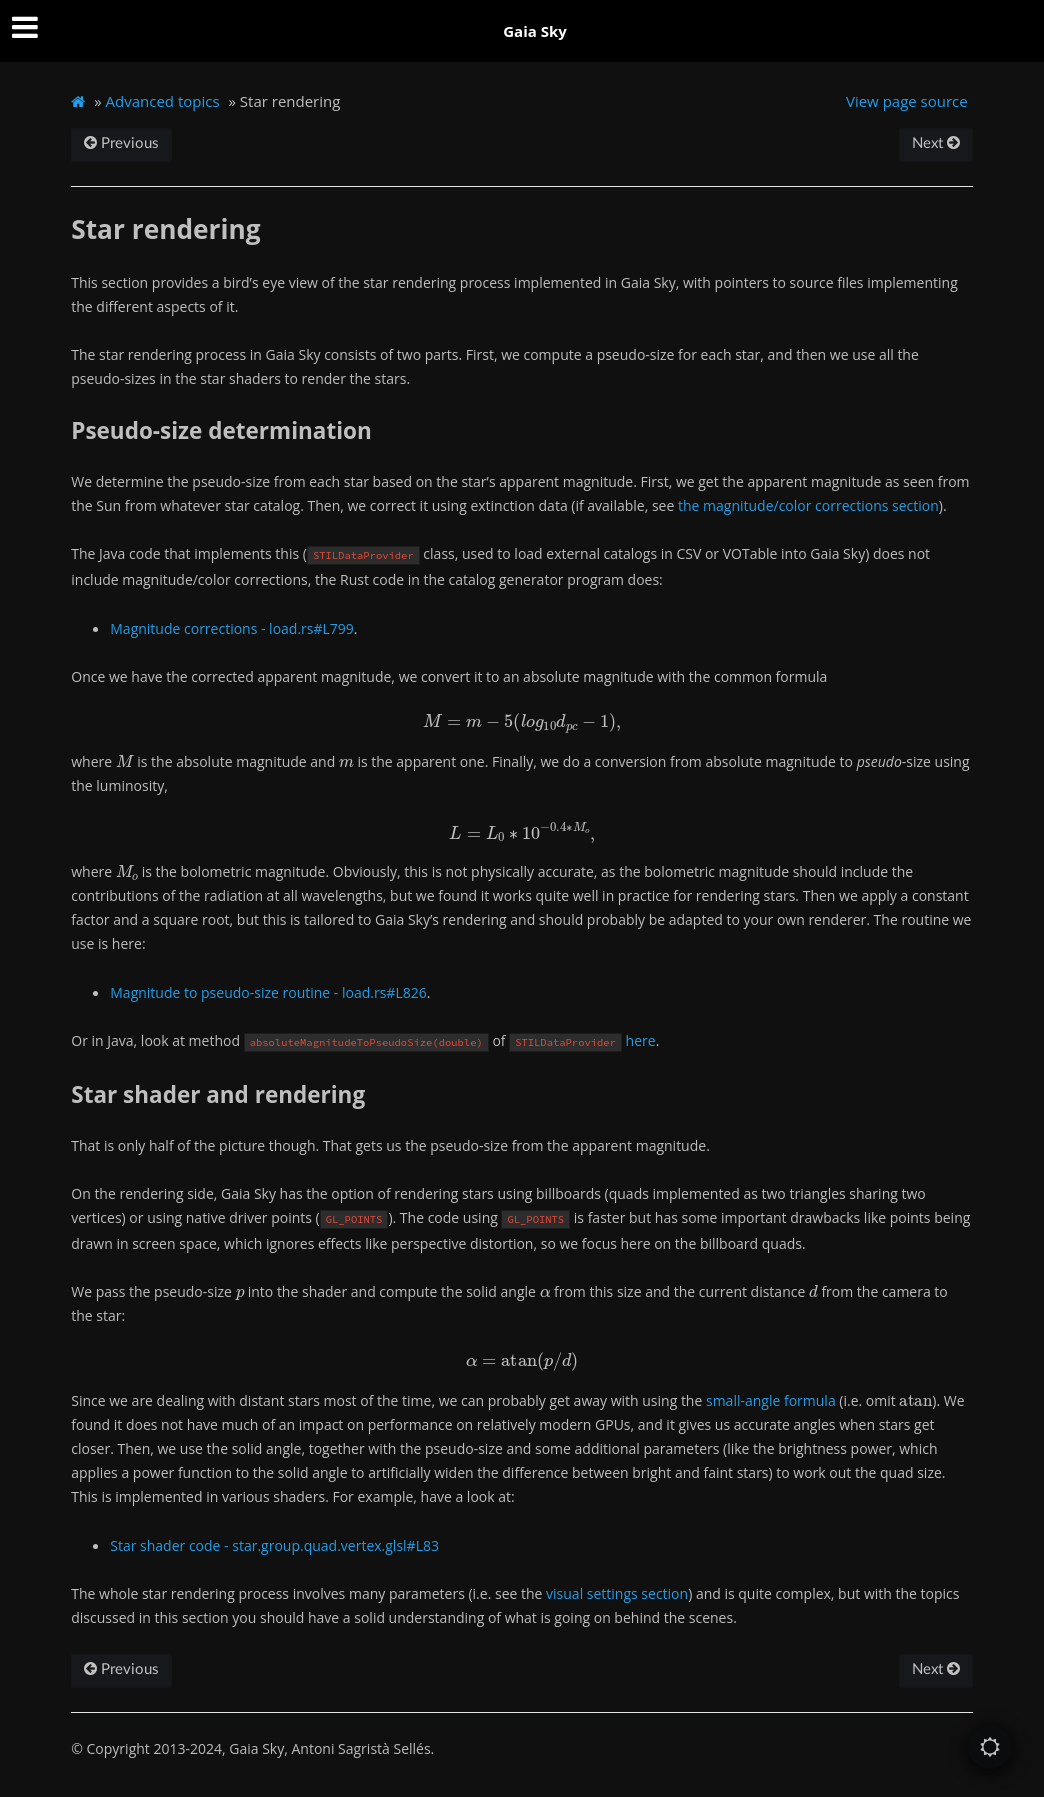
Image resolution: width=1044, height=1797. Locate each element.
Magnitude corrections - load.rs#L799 (232, 628)
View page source (907, 101)
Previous (121, 143)
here (641, 1040)
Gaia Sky (535, 31)
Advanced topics (163, 101)
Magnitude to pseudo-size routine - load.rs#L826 (268, 992)
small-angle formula (771, 1400)
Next (936, 143)
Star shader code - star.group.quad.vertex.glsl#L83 (274, 1545)
